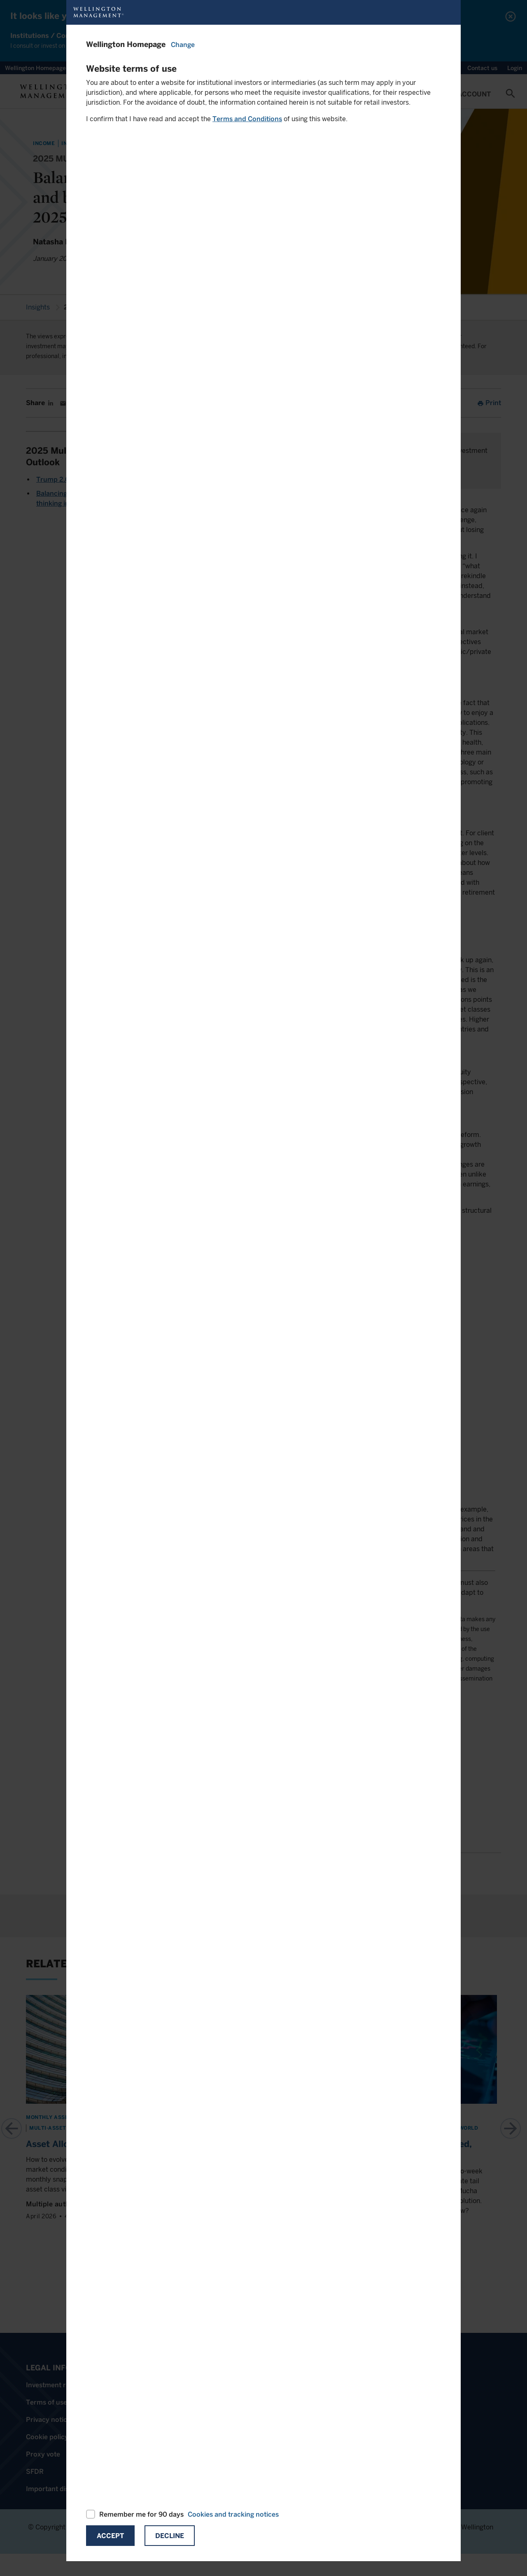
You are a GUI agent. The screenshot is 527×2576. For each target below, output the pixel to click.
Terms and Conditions (247, 119)
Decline (169, 2536)
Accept (110, 2536)
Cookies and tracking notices (233, 2514)
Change (183, 45)
